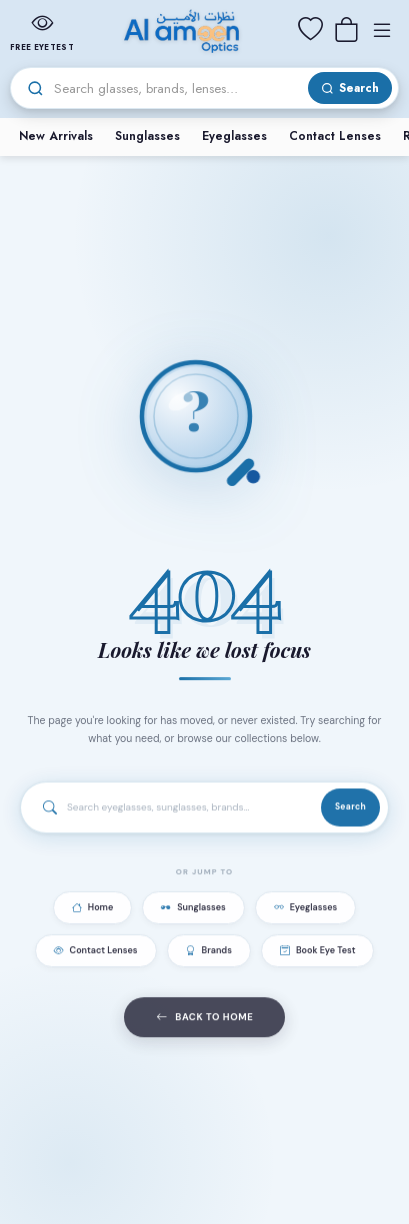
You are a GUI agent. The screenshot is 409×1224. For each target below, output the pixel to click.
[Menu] (382, 30)
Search (350, 808)
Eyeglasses (234, 136)
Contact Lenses (335, 136)
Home (92, 910)
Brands (209, 953)
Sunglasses (147, 136)
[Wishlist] (310, 30)
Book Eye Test (318, 953)
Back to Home (205, 1021)
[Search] (178, 88)
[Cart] (346, 30)
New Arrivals (56, 136)
